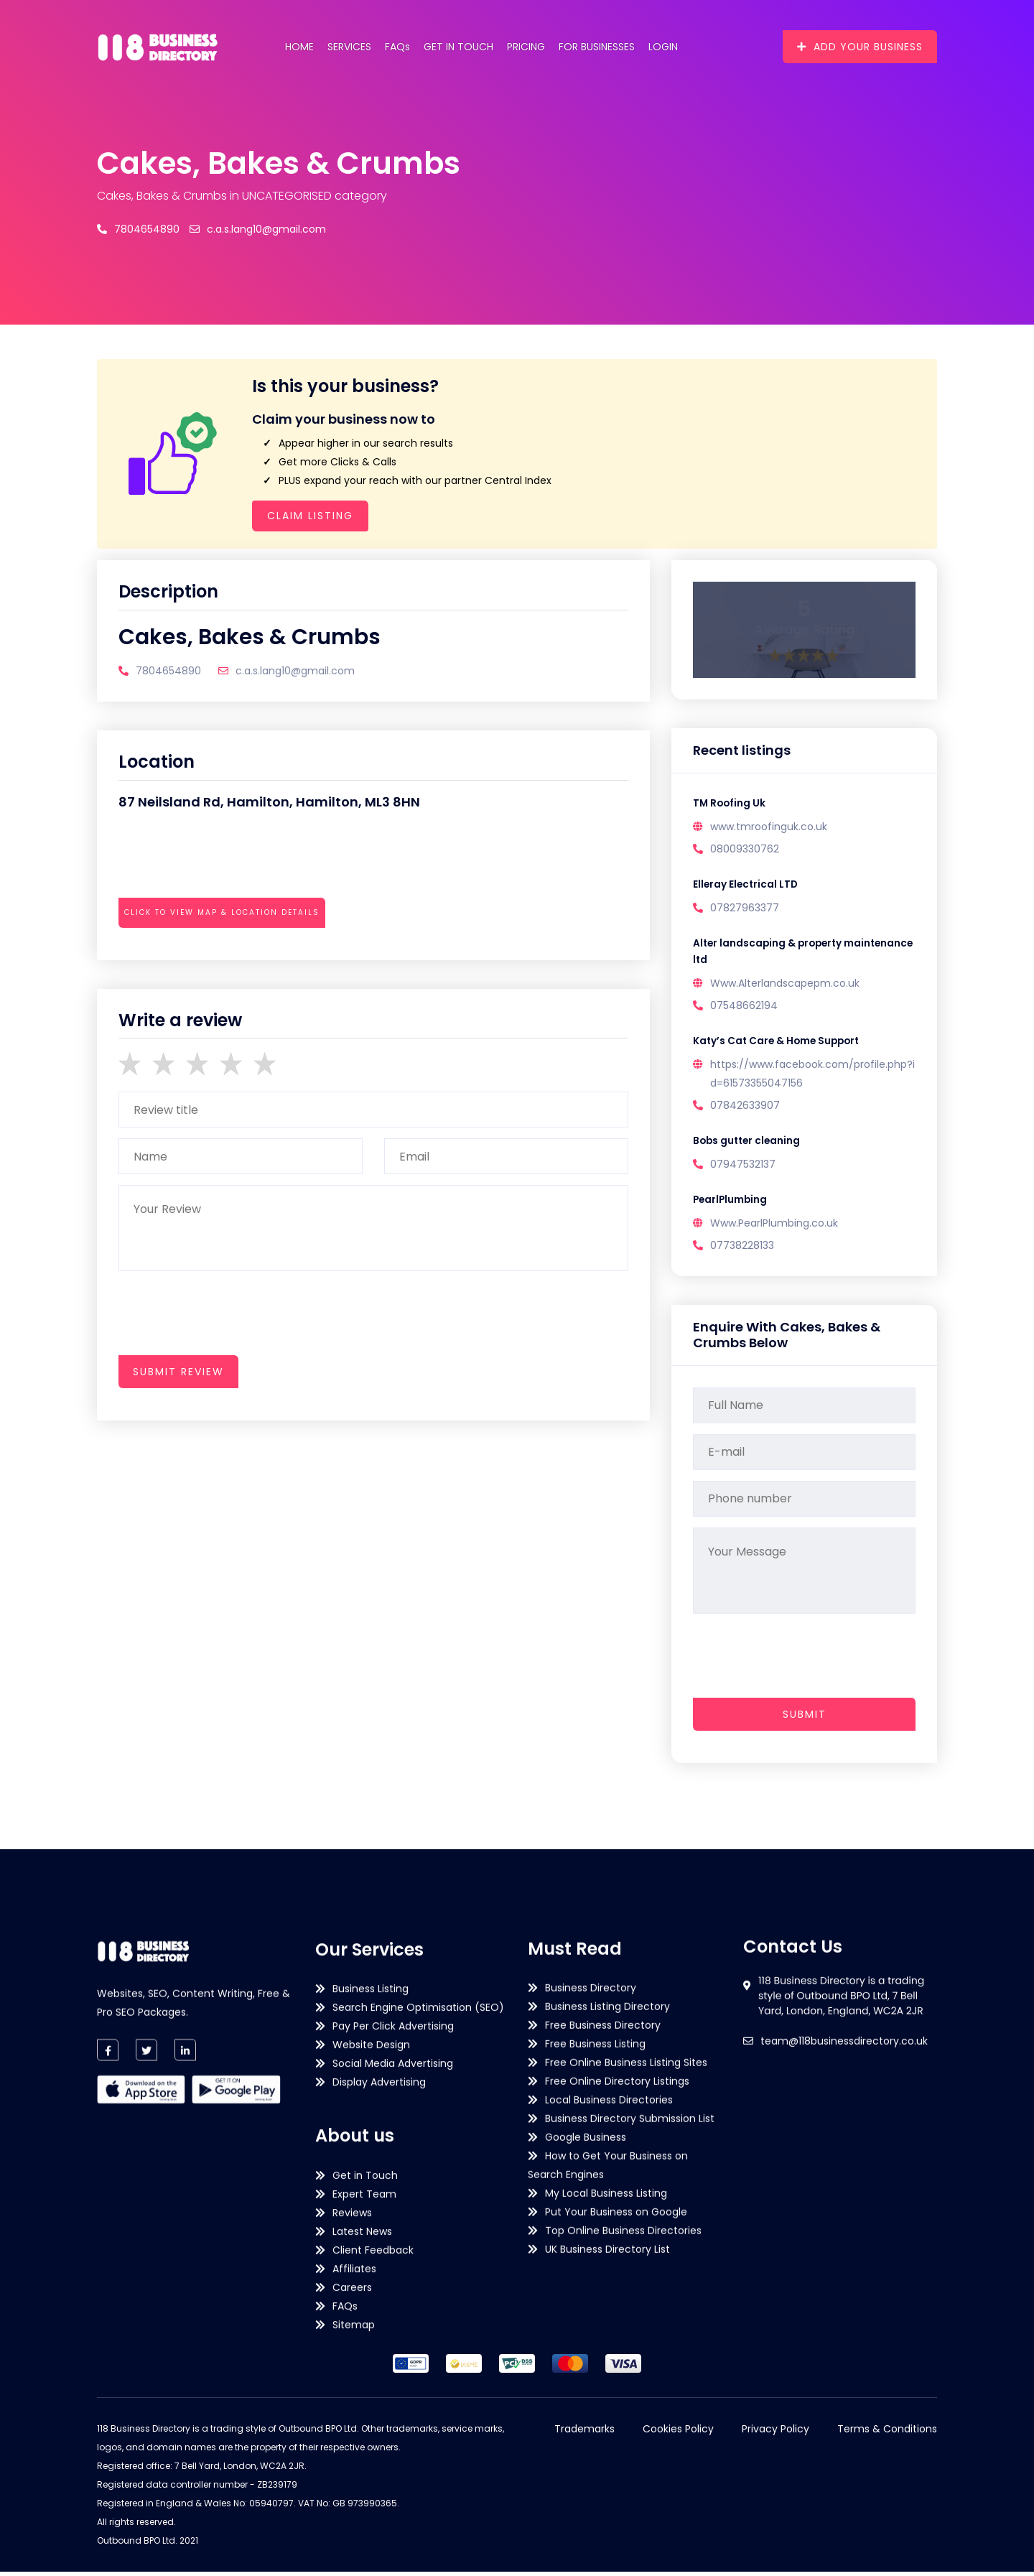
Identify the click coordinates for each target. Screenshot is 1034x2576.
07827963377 (744, 909)
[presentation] (227, 951)
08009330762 (744, 849)
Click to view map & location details (222, 912)
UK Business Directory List (607, 2564)
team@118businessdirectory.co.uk (844, 2156)
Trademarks (584, 2433)
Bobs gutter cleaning (748, 1145)
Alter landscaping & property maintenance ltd (770, 954)
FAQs (397, 46)
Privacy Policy (775, 2433)
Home (299, 46)
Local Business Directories (609, 2415)
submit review (178, 1371)
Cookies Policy (678, 2433)
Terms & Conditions (887, 2433)
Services (349, 46)
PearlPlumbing (731, 1204)
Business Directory (590, 2303)
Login (663, 46)
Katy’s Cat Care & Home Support (779, 1044)
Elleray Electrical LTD (747, 885)
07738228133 (742, 1250)
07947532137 (743, 1168)
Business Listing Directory (607, 2322)
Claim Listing (310, 515)
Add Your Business (860, 46)
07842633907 (745, 1109)
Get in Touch (458, 46)
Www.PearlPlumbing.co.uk (774, 1228)
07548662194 (744, 1008)
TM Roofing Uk (730, 803)
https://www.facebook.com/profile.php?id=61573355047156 (812, 1077)
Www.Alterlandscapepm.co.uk (785, 986)
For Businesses (597, 46)
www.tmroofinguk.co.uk (768, 827)
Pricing (526, 46)
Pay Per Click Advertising (393, 2414)
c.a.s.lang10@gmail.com (258, 229)
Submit (804, 1718)
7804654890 (138, 229)
